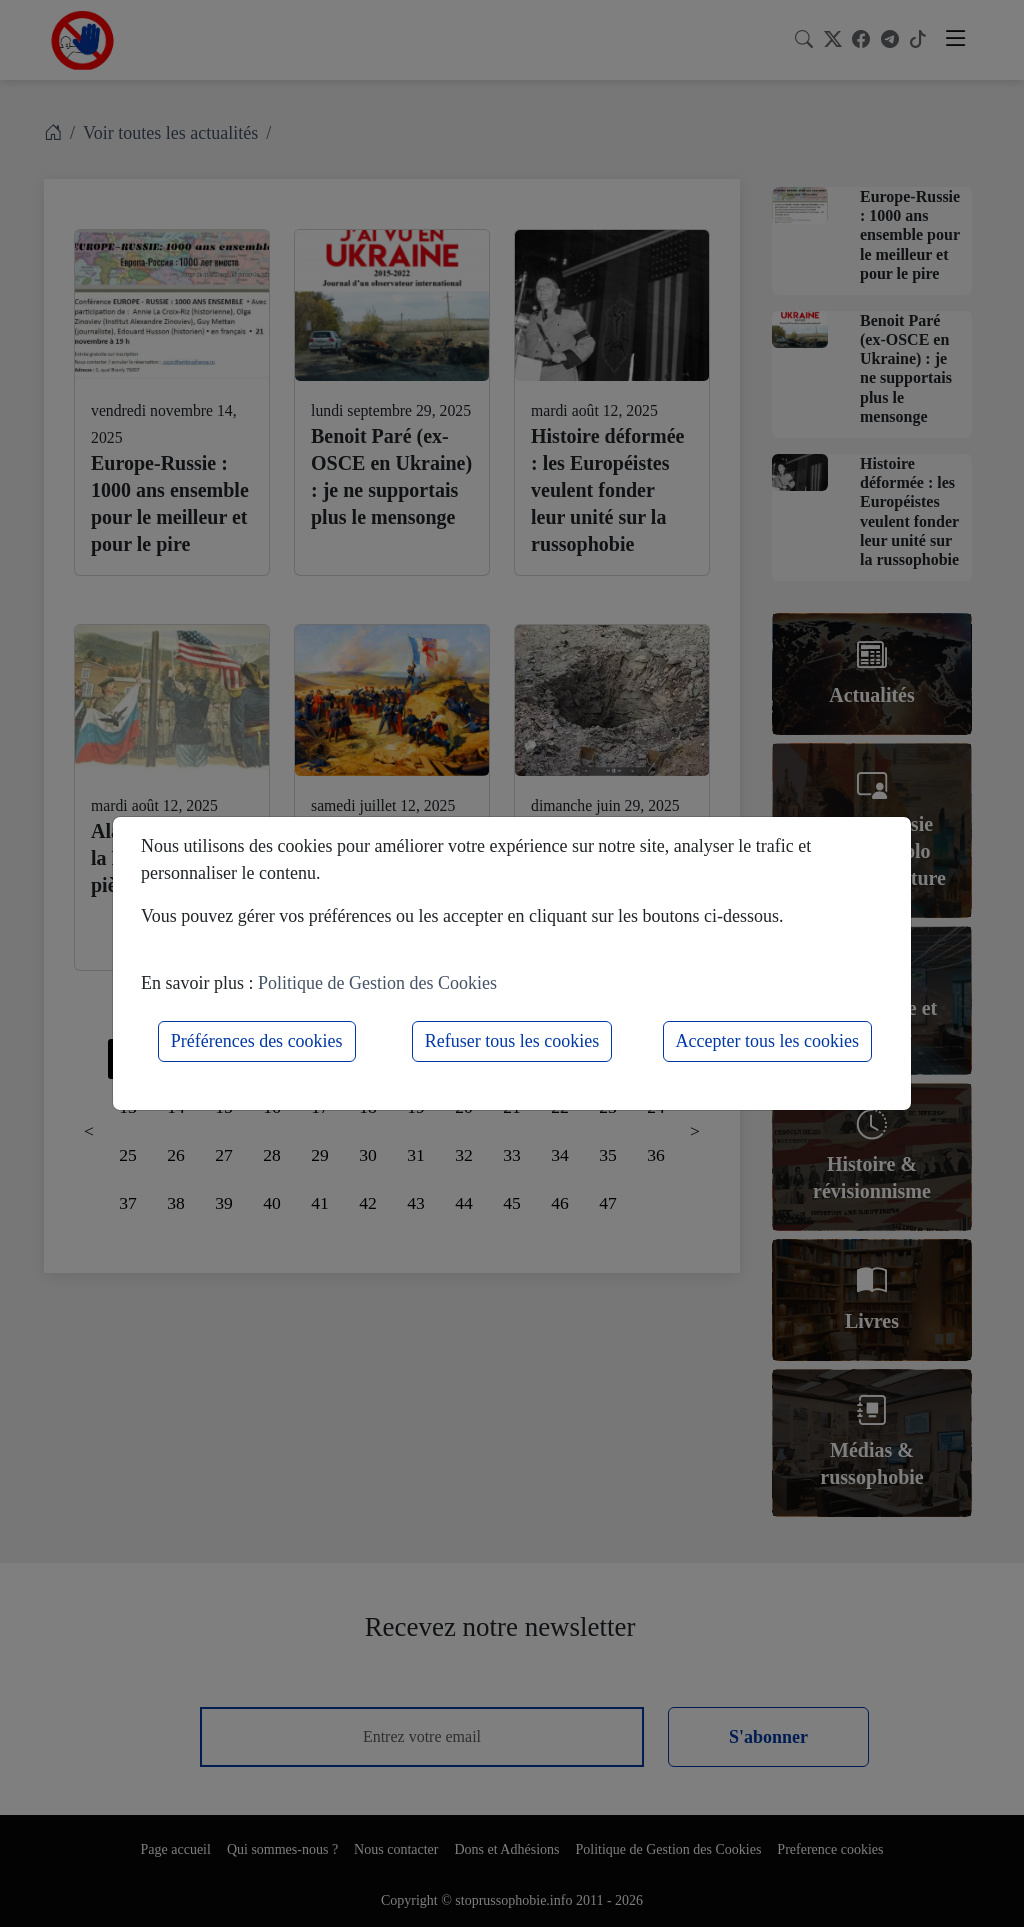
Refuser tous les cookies (512, 1041)
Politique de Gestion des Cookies (377, 983)
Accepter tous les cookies (767, 1041)
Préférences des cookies (257, 1041)
